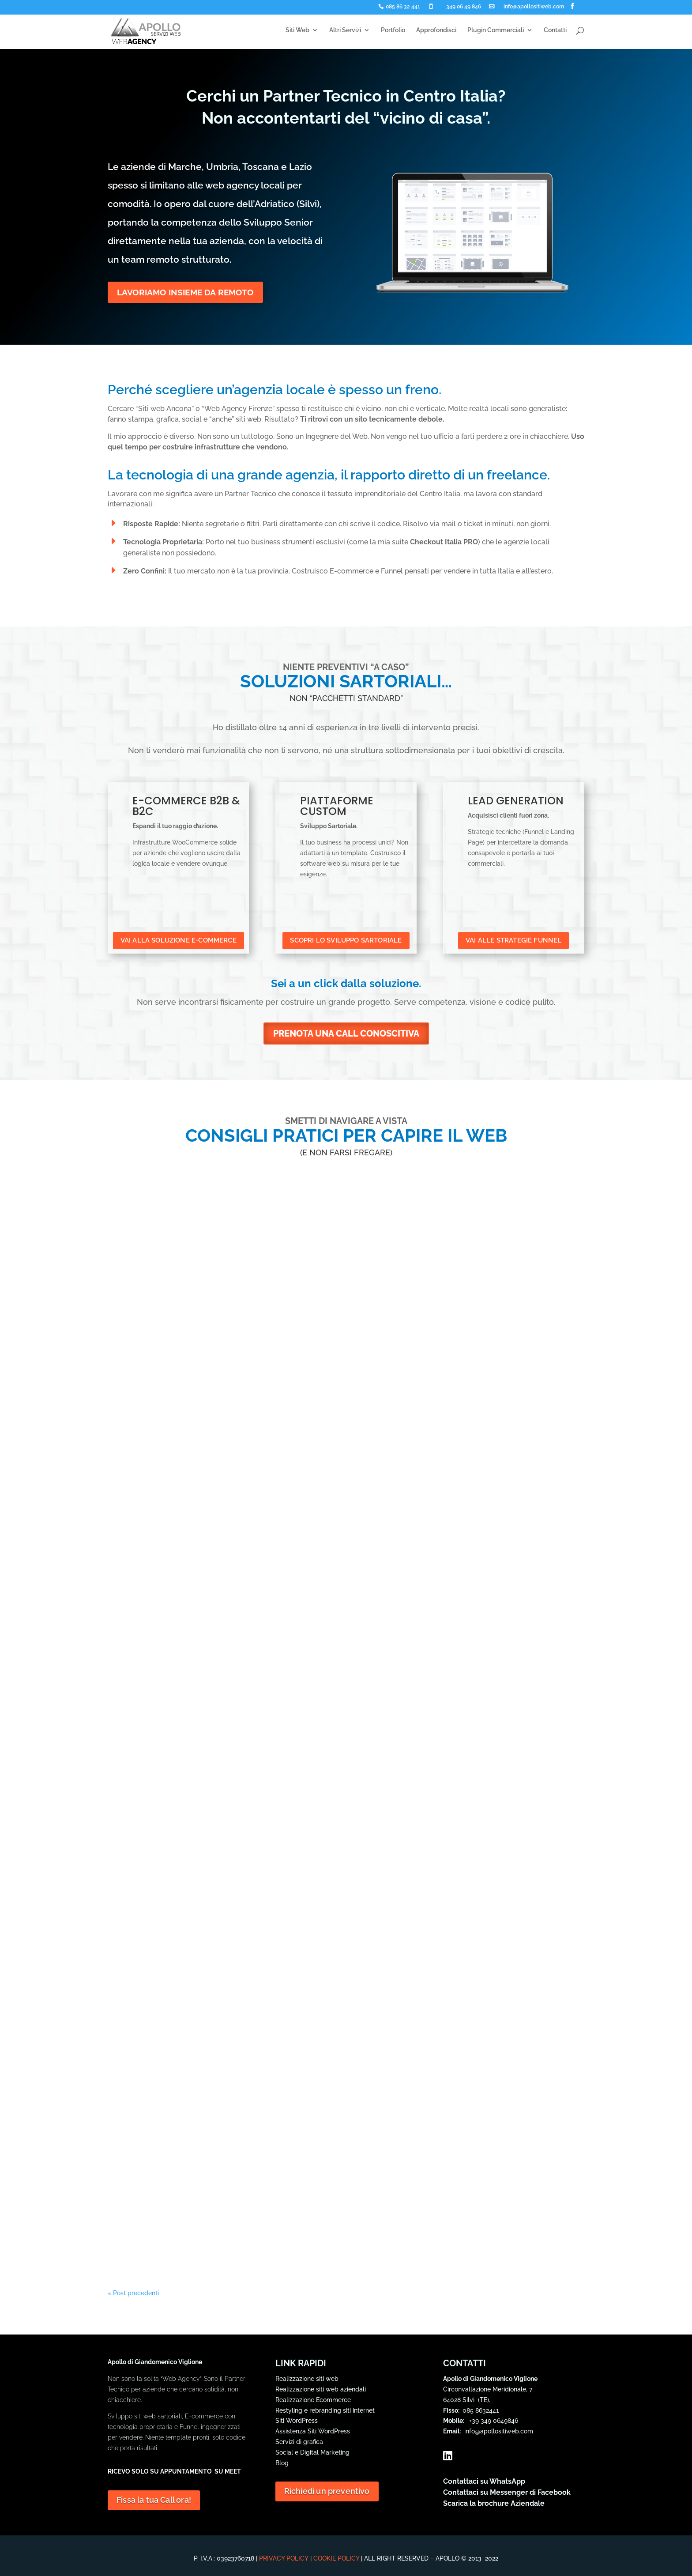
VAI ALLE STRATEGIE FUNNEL (513, 940)
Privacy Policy (283, 2558)
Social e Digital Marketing (312, 2452)
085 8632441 (481, 2410)
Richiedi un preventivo (326, 2491)
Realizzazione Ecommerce (313, 2399)
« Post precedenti (133, 2293)
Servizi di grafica (299, 2441)
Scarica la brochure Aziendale (494, 2503)
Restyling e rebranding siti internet (325, 2410)
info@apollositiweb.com (534, 7)
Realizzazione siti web (306, 2378)
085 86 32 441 (403, 7)
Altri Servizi (345, 31)
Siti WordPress (296, 2420)
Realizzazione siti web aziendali (320, 2389)
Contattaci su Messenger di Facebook (507, 2492)
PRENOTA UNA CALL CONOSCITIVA (346, 1033)
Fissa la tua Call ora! (154, 2499)
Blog (282, 2463)
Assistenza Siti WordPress (312, 2431)
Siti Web (297, 31)
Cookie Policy (336, 2558)
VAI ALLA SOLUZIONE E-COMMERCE (178, 940)
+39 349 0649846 (492, 2420)
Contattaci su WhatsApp (484, 2481)
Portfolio (393, 31)
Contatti (555, 31)
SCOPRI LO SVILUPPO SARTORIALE (346, 940)
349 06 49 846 (463, 7)
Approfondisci (436, 31)
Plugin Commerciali (495, 31)
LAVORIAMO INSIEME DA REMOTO (188, 292)
